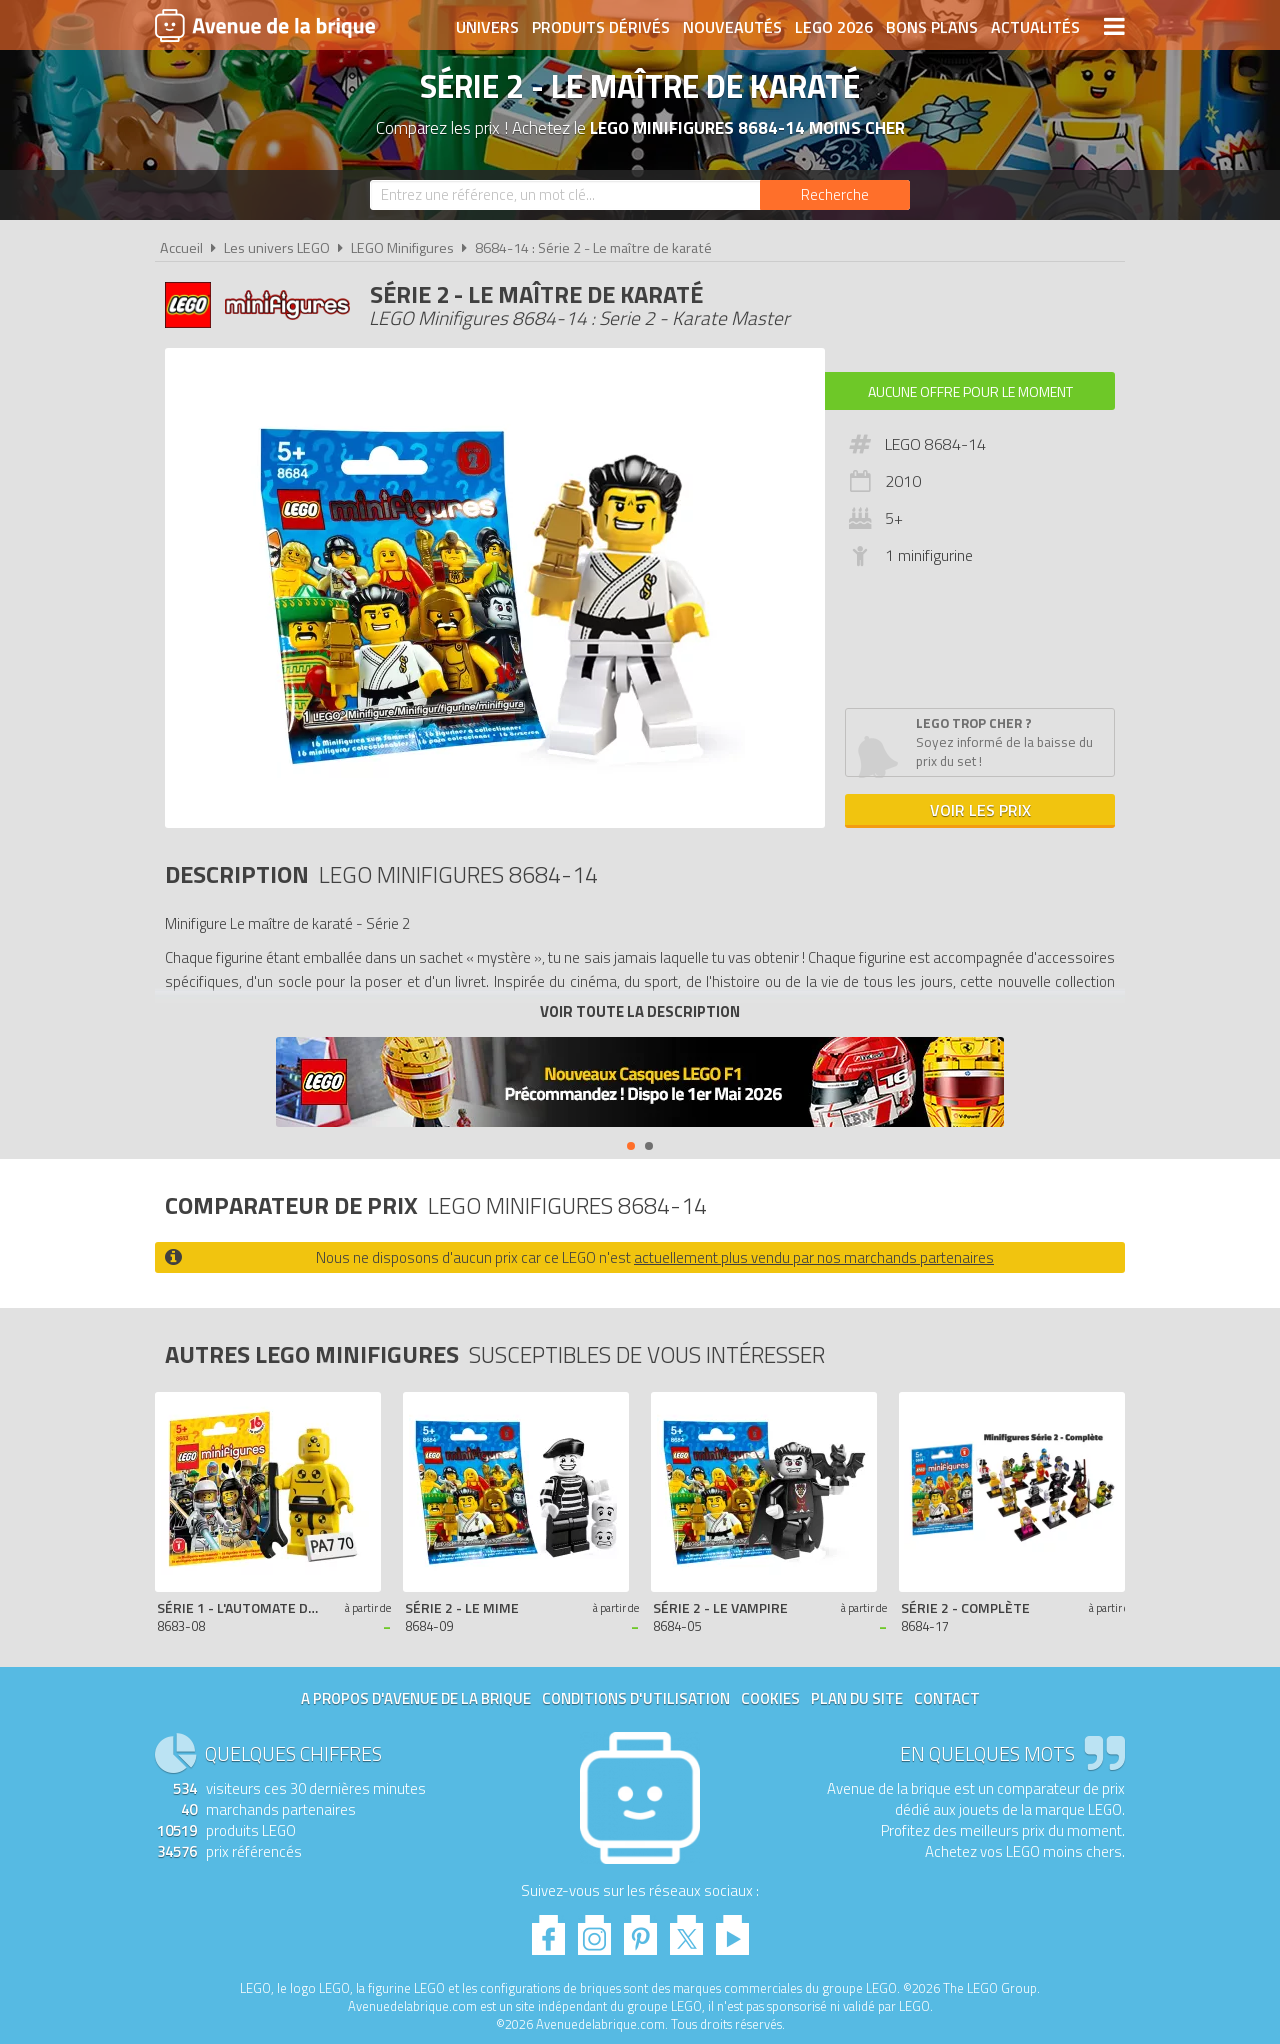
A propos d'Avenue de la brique (416, 1698)
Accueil (181, 248)
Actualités (1035, 27)
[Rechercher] (835, 195)
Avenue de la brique (265, 25)
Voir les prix (980, 810)
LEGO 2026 (834, 27)
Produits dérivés (601, 27)
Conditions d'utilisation (636, 1698)
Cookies (770, 1698)
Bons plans (932, 27)
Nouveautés (732, 27)
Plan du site (857, 1698)
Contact (947, 1698)
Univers (487, 27)
